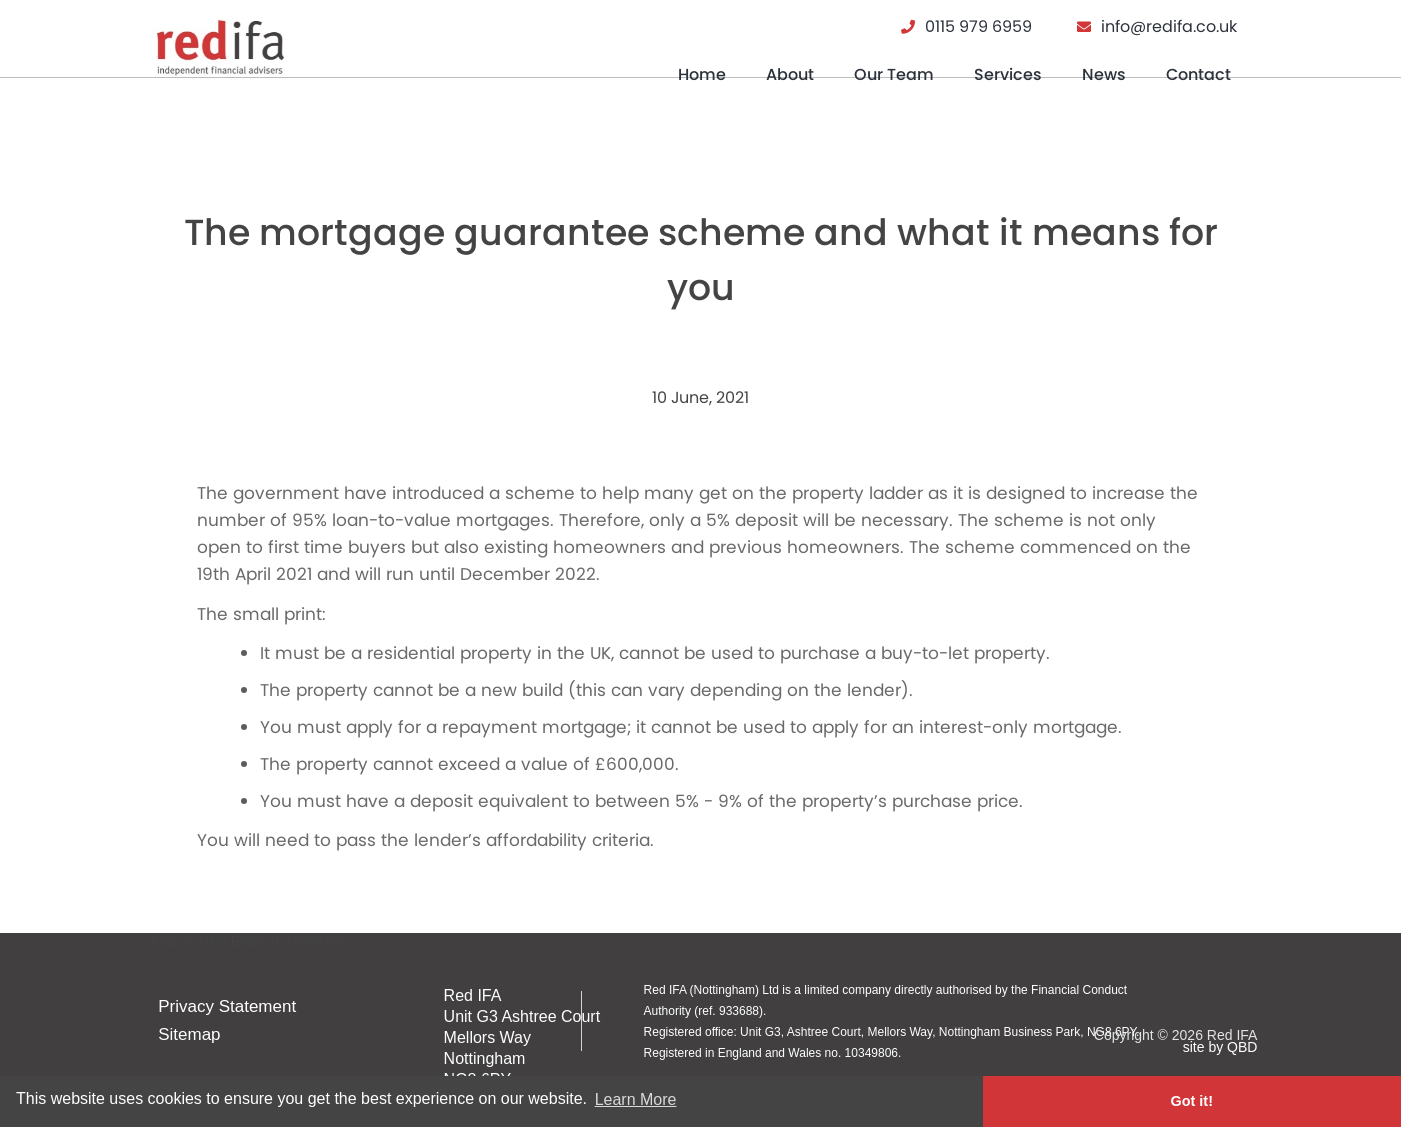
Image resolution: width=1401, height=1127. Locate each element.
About (790, 74)
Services (1008, 74)
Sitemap (192, 1036)
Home (702, 74)
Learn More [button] (636, 1100)
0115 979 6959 (978, 26)
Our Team (894, 74)
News (1104, 74)
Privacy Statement (230, 1006)
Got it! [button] (1303, 1101)
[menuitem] (702, 82)
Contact (1198, 74)
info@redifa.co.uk (1169, 26)
